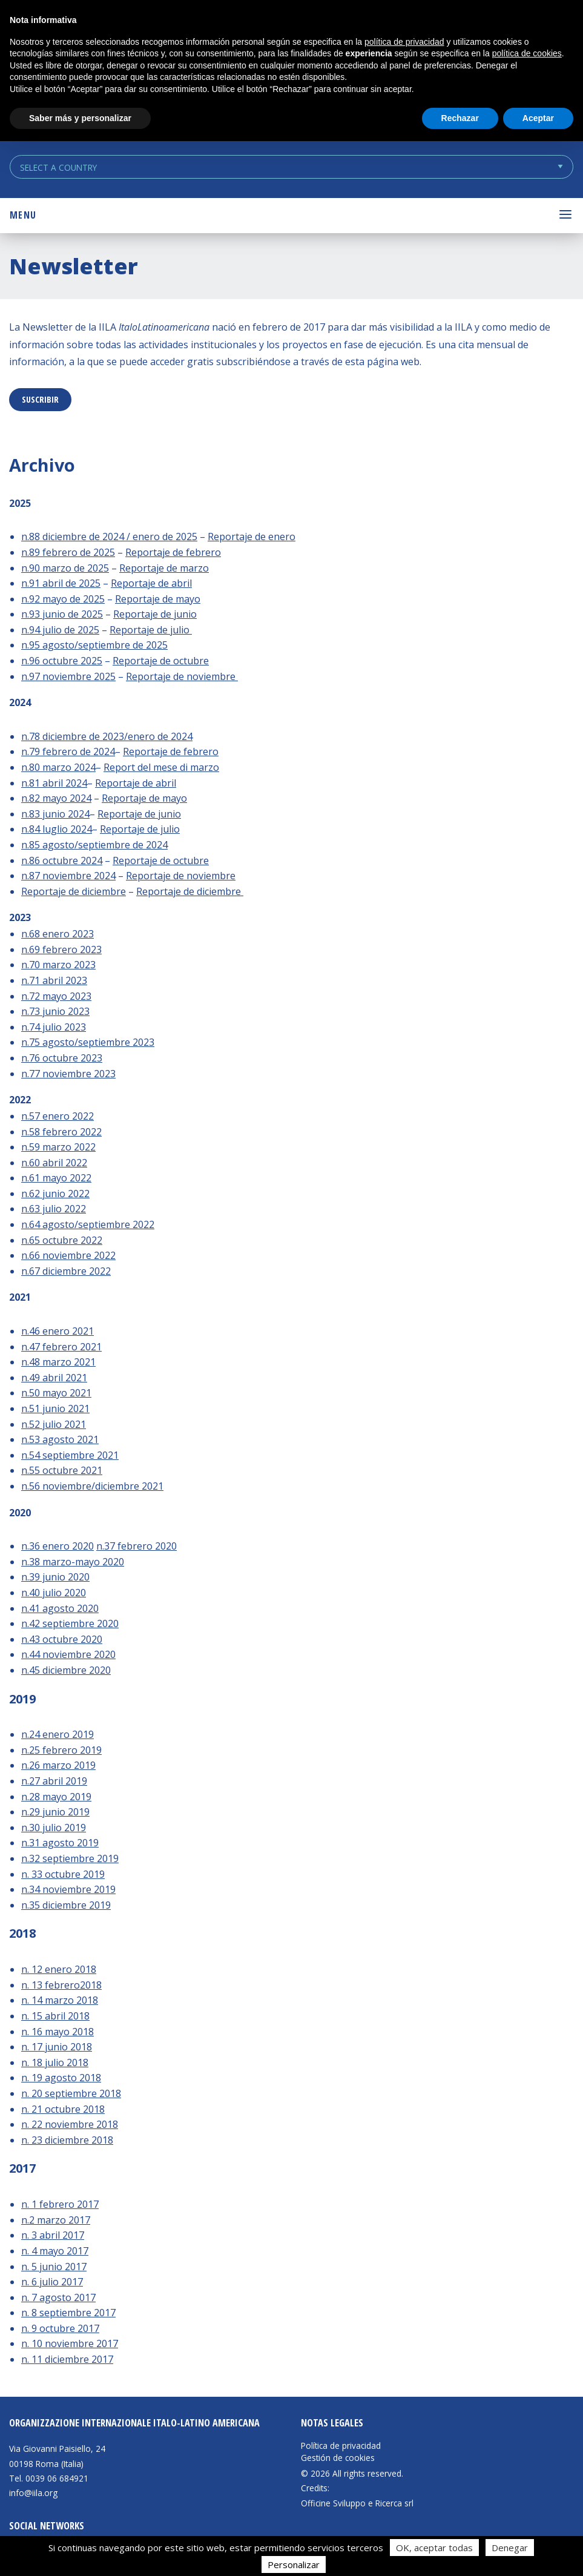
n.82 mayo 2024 (56, 798)
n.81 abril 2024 (54, 783)
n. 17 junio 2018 (56, 2046)
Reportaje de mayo (157, 599)
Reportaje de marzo (164, 568)
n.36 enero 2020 (57, 1546)
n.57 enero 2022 (57, 1116)
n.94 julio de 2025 (60, 629)
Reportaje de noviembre (182, 676)
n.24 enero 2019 (57, 1734)
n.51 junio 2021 (55, 1408)
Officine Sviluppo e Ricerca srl (357, 2503)
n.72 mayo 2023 (56, 996)
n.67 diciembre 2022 (66, 1271)
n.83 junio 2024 (55, 814)
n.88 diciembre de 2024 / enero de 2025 (109, 536)
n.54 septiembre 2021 (70, 1455)
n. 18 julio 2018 (54, 2062)
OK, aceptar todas (434, 2547)
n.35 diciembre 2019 (66, 1905)
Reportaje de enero (251, 536)
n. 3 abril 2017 (52, 2235)
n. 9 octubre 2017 (60, 2328)
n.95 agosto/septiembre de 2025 (94, 645)
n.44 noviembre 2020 (68, 1654)
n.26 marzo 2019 (58, 1765)
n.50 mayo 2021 (56, 1392)
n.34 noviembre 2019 (68, 1889)
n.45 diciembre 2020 (66, 1670)
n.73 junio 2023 (55, 1011)
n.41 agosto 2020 (60, 1608)
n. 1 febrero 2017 (60, 2204)
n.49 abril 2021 (54, 1377)
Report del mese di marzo (161, 767)
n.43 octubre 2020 (61, 1639)
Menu (23, 215)
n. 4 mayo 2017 (54, 2250)
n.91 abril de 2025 (60, 583)
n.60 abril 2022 (54, 1162)
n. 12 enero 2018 (58, 1969)
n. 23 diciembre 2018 (67, 2140)
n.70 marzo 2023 (58, 964)
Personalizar (294, 2564)
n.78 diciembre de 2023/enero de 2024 (107, 736)
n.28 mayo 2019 (56, 1796)
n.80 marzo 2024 (58, 767)
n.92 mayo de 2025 (63, 599)
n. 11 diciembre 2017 (67, 2359)
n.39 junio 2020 (55, 1577)
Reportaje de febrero (173, 552)
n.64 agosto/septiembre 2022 (87, 1224)
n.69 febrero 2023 (61, 949)
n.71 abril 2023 (54, 980)
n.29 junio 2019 (55, 1811)
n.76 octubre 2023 (61, 1058)
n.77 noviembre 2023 (68, 1073)
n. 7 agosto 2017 (58, 2297)
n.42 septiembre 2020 (70, 1623)
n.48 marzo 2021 (58, 1362)
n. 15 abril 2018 (55, 2016)
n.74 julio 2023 (53, 1027)
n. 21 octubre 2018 (63, 2109)
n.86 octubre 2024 (61, 860)
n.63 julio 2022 (53, 1208)
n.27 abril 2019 (54, 1781)
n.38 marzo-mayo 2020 (72, 1561)
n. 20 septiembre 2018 (71, 2093)
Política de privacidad (341, 2446)
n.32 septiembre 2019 (70, 1858)
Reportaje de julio (151, 629)
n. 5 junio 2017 (54, 2266)
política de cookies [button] (527, 53)
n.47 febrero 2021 (61, 1346)
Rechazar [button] (460, 118)
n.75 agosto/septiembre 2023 (87, 1042)
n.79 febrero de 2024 (68, 751)
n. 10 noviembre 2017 (69, 2343)
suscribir (40, 399)
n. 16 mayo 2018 (57, 2031)
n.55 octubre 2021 (61, 1470)
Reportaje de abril (151, 583)
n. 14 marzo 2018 (59, 2000)
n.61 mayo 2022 (56, 1177)
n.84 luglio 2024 (56, 829)
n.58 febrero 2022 (61, 1131)
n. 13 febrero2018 (61, 1985)
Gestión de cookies (338, 2458)
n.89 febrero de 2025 (68, 552)
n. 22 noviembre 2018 (69, 2124)
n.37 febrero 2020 (136, 1546)
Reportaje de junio (155, 614)
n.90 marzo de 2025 (65, 568)
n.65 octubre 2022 (61, 1240)
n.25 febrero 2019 (61, 1750)
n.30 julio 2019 (53, 1827)
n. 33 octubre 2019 (63, 1874)
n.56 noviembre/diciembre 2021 (92, 1486)
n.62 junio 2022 (55, 1193)
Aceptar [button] (538, 118)
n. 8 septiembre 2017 (68, 2312)
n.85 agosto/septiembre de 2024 (94, 844)
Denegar (510, 2547)
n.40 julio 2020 (53, 1592)
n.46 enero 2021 (57, 1331)
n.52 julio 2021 (53, 1424)
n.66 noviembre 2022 (68, 1255)
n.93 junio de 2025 (62, 614)
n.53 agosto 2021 (60, 1439)
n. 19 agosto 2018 (61, 2077)
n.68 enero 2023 (57, 933)
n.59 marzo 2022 (58, 1147)
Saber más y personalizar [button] (80, 118)
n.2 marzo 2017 (55, 2220)
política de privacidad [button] (404, 42)
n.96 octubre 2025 (61, 660)
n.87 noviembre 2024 (68, 875)
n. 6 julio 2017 (52, 2281)
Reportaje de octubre (161, 660)
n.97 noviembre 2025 (68, 676)
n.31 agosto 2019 (60, 1842)
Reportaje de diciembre (73, 891)
